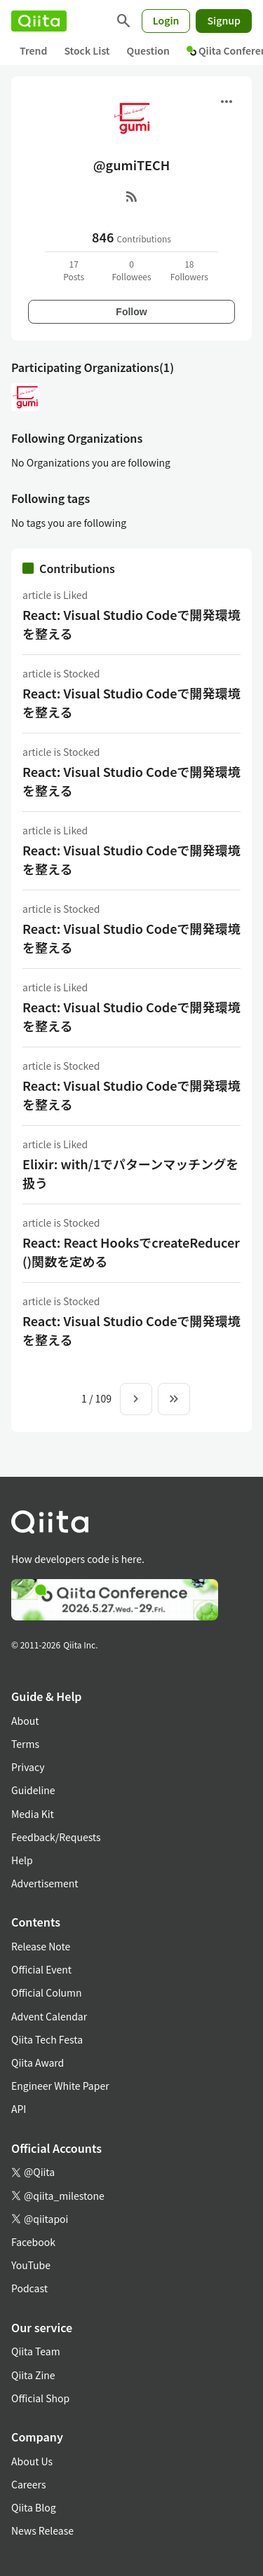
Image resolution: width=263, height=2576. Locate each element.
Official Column (46, 1992)
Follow (131, 311)
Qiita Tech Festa (47, 2039)
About (25, 1721)
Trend (33, 50)
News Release (42, 2530)
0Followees (131, 270)
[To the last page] (174, 1399)
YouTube (30, 2265)
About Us (32, 2461)
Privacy (27, 1767)
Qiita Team (35, 2351)
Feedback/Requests (56, 1837)
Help (22, 1860)
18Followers (189, 270)
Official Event (41, 1969)
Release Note (40, 1946)
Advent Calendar (49, 2016)
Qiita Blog (33, 2507)
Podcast (29, 2288)
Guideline (33, 1790)
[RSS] (131, 196)
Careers (28, 2484)
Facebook (33, 2242)
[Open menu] (227, 102)
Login (166, 20)
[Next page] (136, 1399)
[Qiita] (39, 21)
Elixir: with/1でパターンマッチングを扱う (130, 1173)
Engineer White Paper (60, 2086)
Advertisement (45, 1883)
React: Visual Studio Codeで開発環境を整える (131, 623)
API (18, 2109)
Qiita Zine (33, 2375)
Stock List (86, 50)
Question (148, 50)
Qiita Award (37, 2062)
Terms (25, 1744)
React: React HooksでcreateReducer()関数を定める (131, 1251)
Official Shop (40, 2398)
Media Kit (32, 1814)
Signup (224, 20)
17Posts (73, 270)
